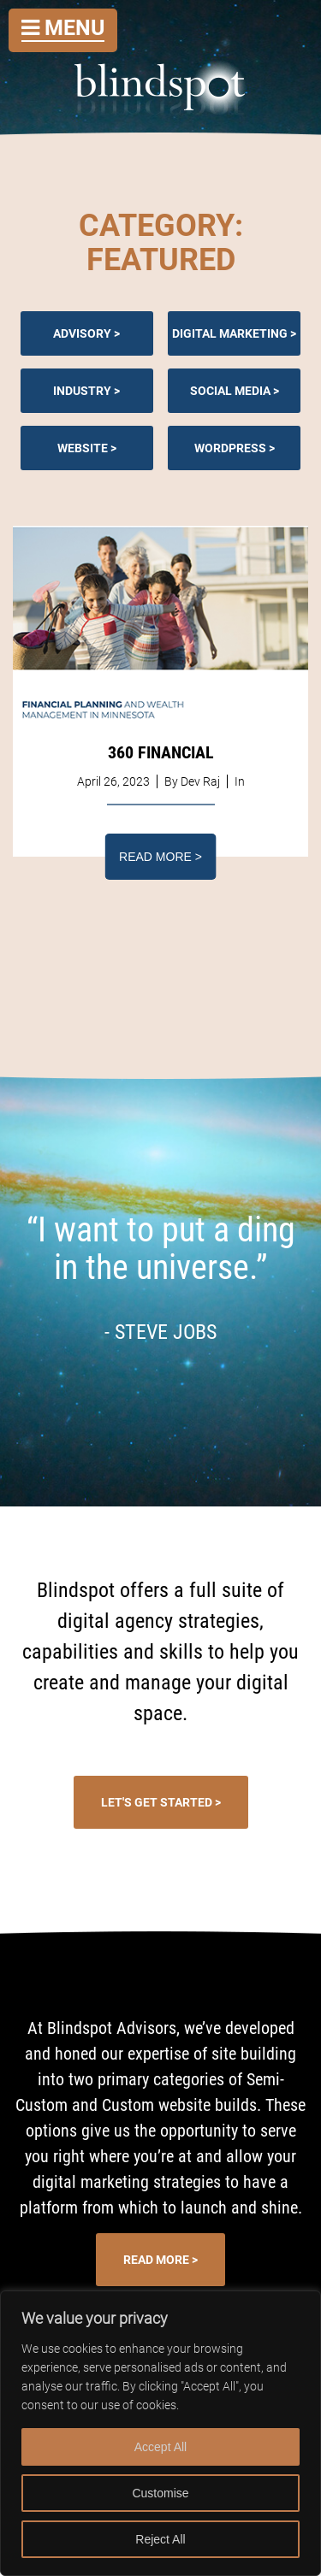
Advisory (82, 333)
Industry (82, 391)
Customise (160, 2493)
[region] (160, 2433)
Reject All (160, 2539)
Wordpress (230, 448)
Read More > (160, 857)
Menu (62, 27)
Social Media (230, 391)
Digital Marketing (230, 333)
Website (82, 448)
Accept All (160, 2447)
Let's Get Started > (161, 1802)
